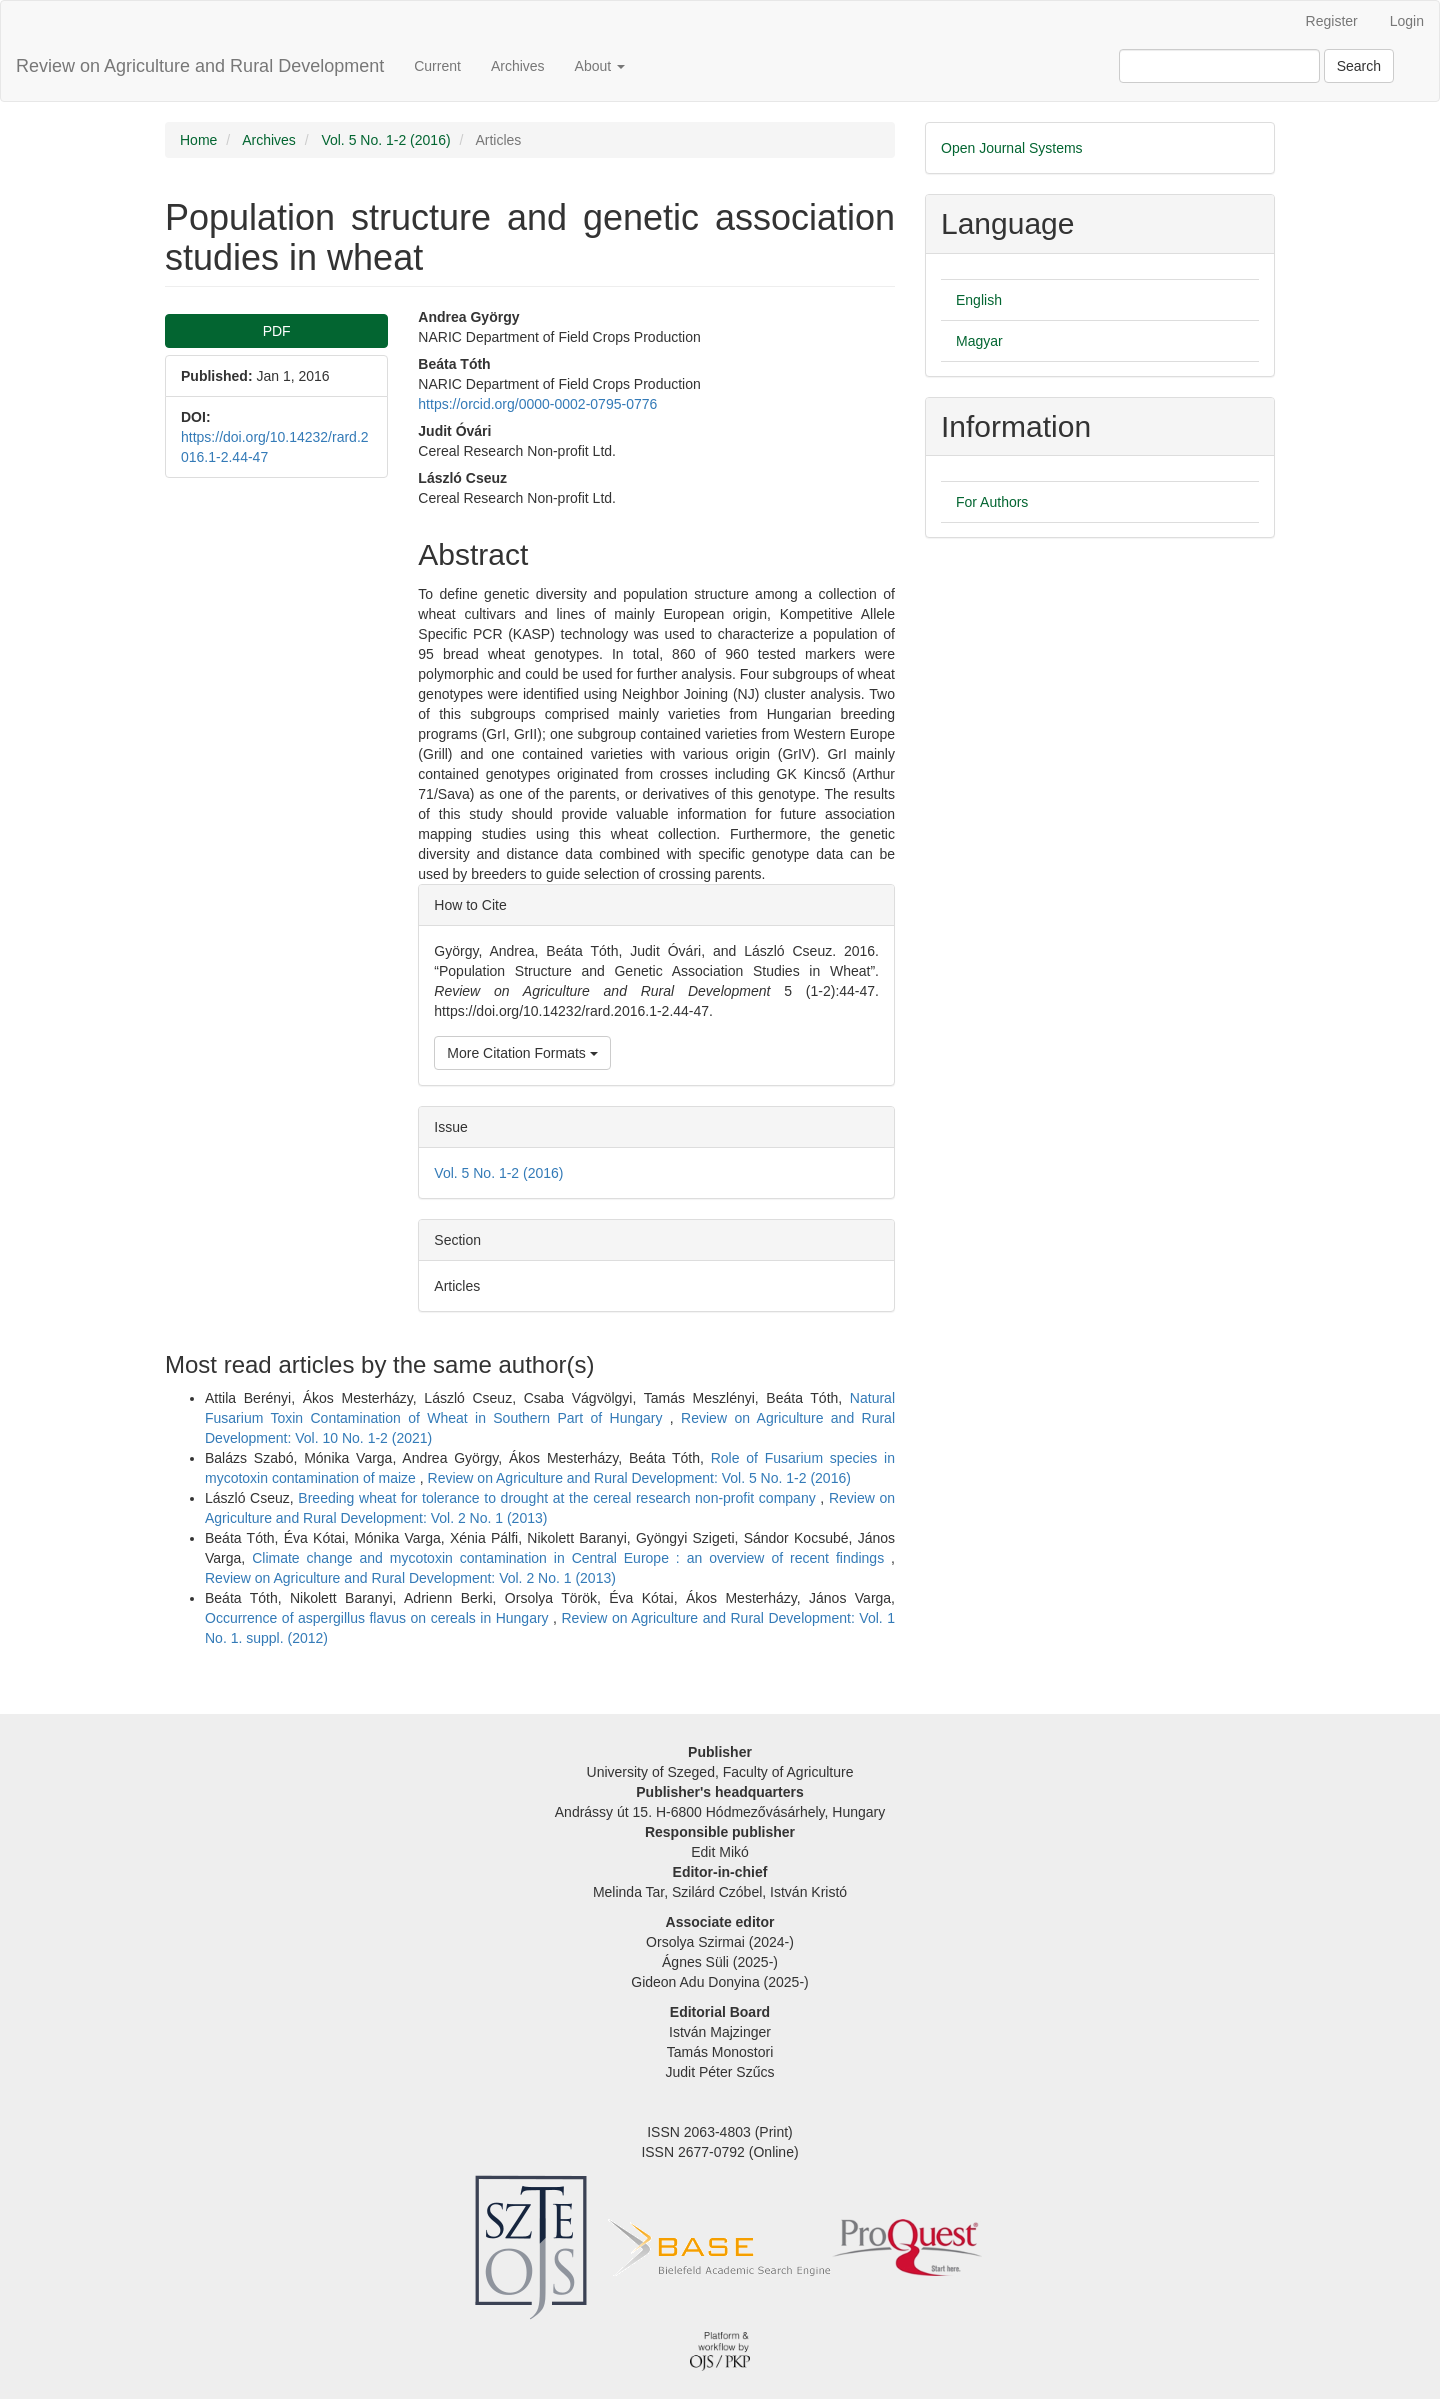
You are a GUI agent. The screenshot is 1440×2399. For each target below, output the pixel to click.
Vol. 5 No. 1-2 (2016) (385, 140)
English (979, 300)
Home (198, 140)
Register (1332, 21)
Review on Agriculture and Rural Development (200, 66)
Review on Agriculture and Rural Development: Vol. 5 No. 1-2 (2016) (639, 1478)
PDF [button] (277, 331)
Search (1359, 66)
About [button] (600, 66)
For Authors (992, 502)
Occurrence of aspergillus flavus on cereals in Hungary (379, 1618)
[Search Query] (1219, 66)
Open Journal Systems (1012, 148)
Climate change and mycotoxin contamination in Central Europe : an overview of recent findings (571, 1558)
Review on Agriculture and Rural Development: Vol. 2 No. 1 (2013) (410, 1578)
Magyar (979, 341)
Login (1407, 21)
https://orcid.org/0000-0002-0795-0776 (537, 404)
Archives (518, 66)
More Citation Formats (522, 1053)
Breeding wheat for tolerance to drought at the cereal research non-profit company (559, 1498)
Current (437, 66)
